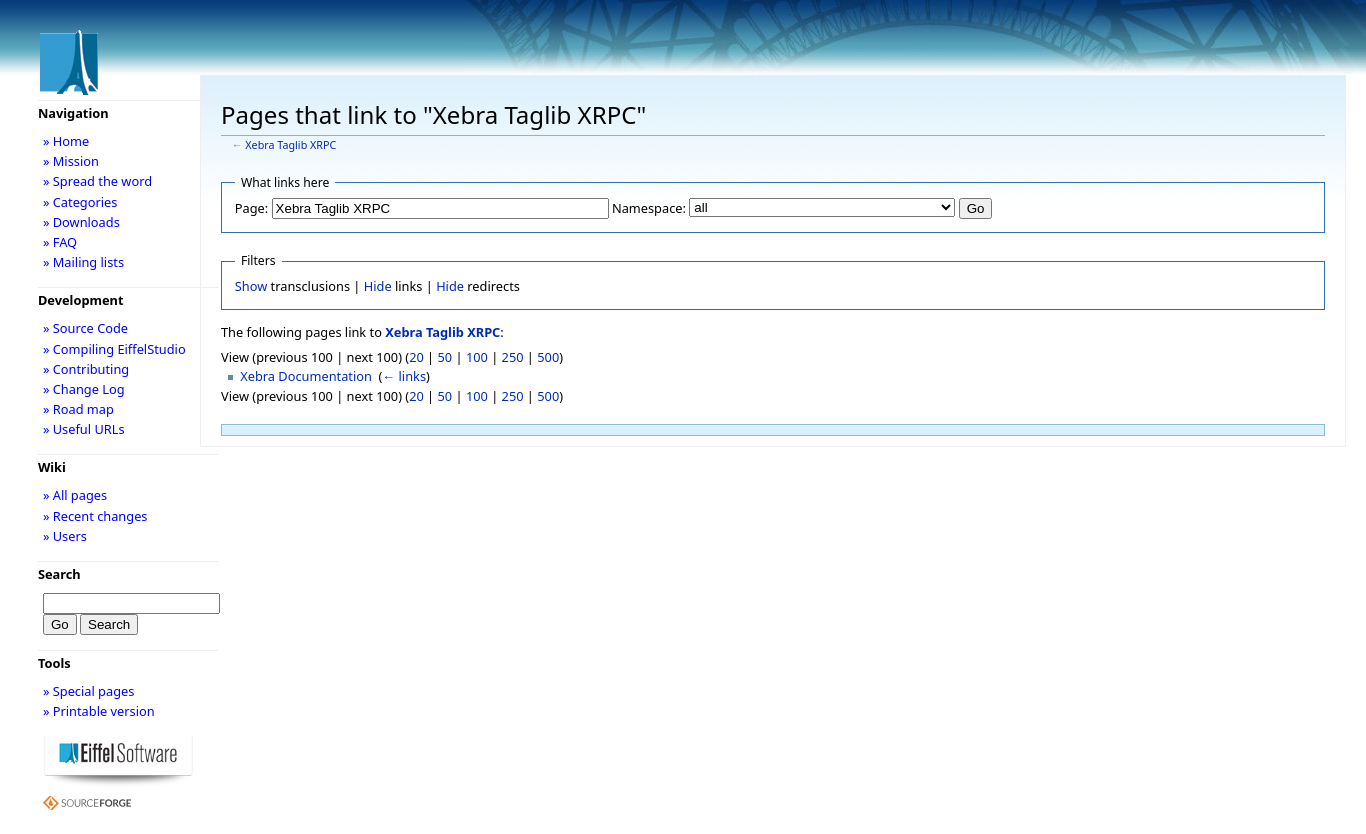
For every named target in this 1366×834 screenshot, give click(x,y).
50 (445, 357)
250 (513, 357)
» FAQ (60, 242)
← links (404, 376)
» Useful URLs (84, 429)
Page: (251, 208)
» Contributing (86, 369)
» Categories (80, 202)
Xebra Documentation (306, 376)
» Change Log (84, 389)
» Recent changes (95, 516)
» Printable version (99, 711)
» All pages (75, 495)
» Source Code (85, 328)
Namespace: (649, 208)
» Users (65, 536)
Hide (378, 286)
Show (251, 286)
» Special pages (88, 691)
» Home (66, 141)
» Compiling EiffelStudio (114, 349)
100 (477, 357)
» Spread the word (97, 181)
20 (416, 357)
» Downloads (81, 222)
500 (548, 357)
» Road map (78, 409)
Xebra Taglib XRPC (290, 145)
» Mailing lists (83, 262)
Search (59, 574)
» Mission (71, 161)
